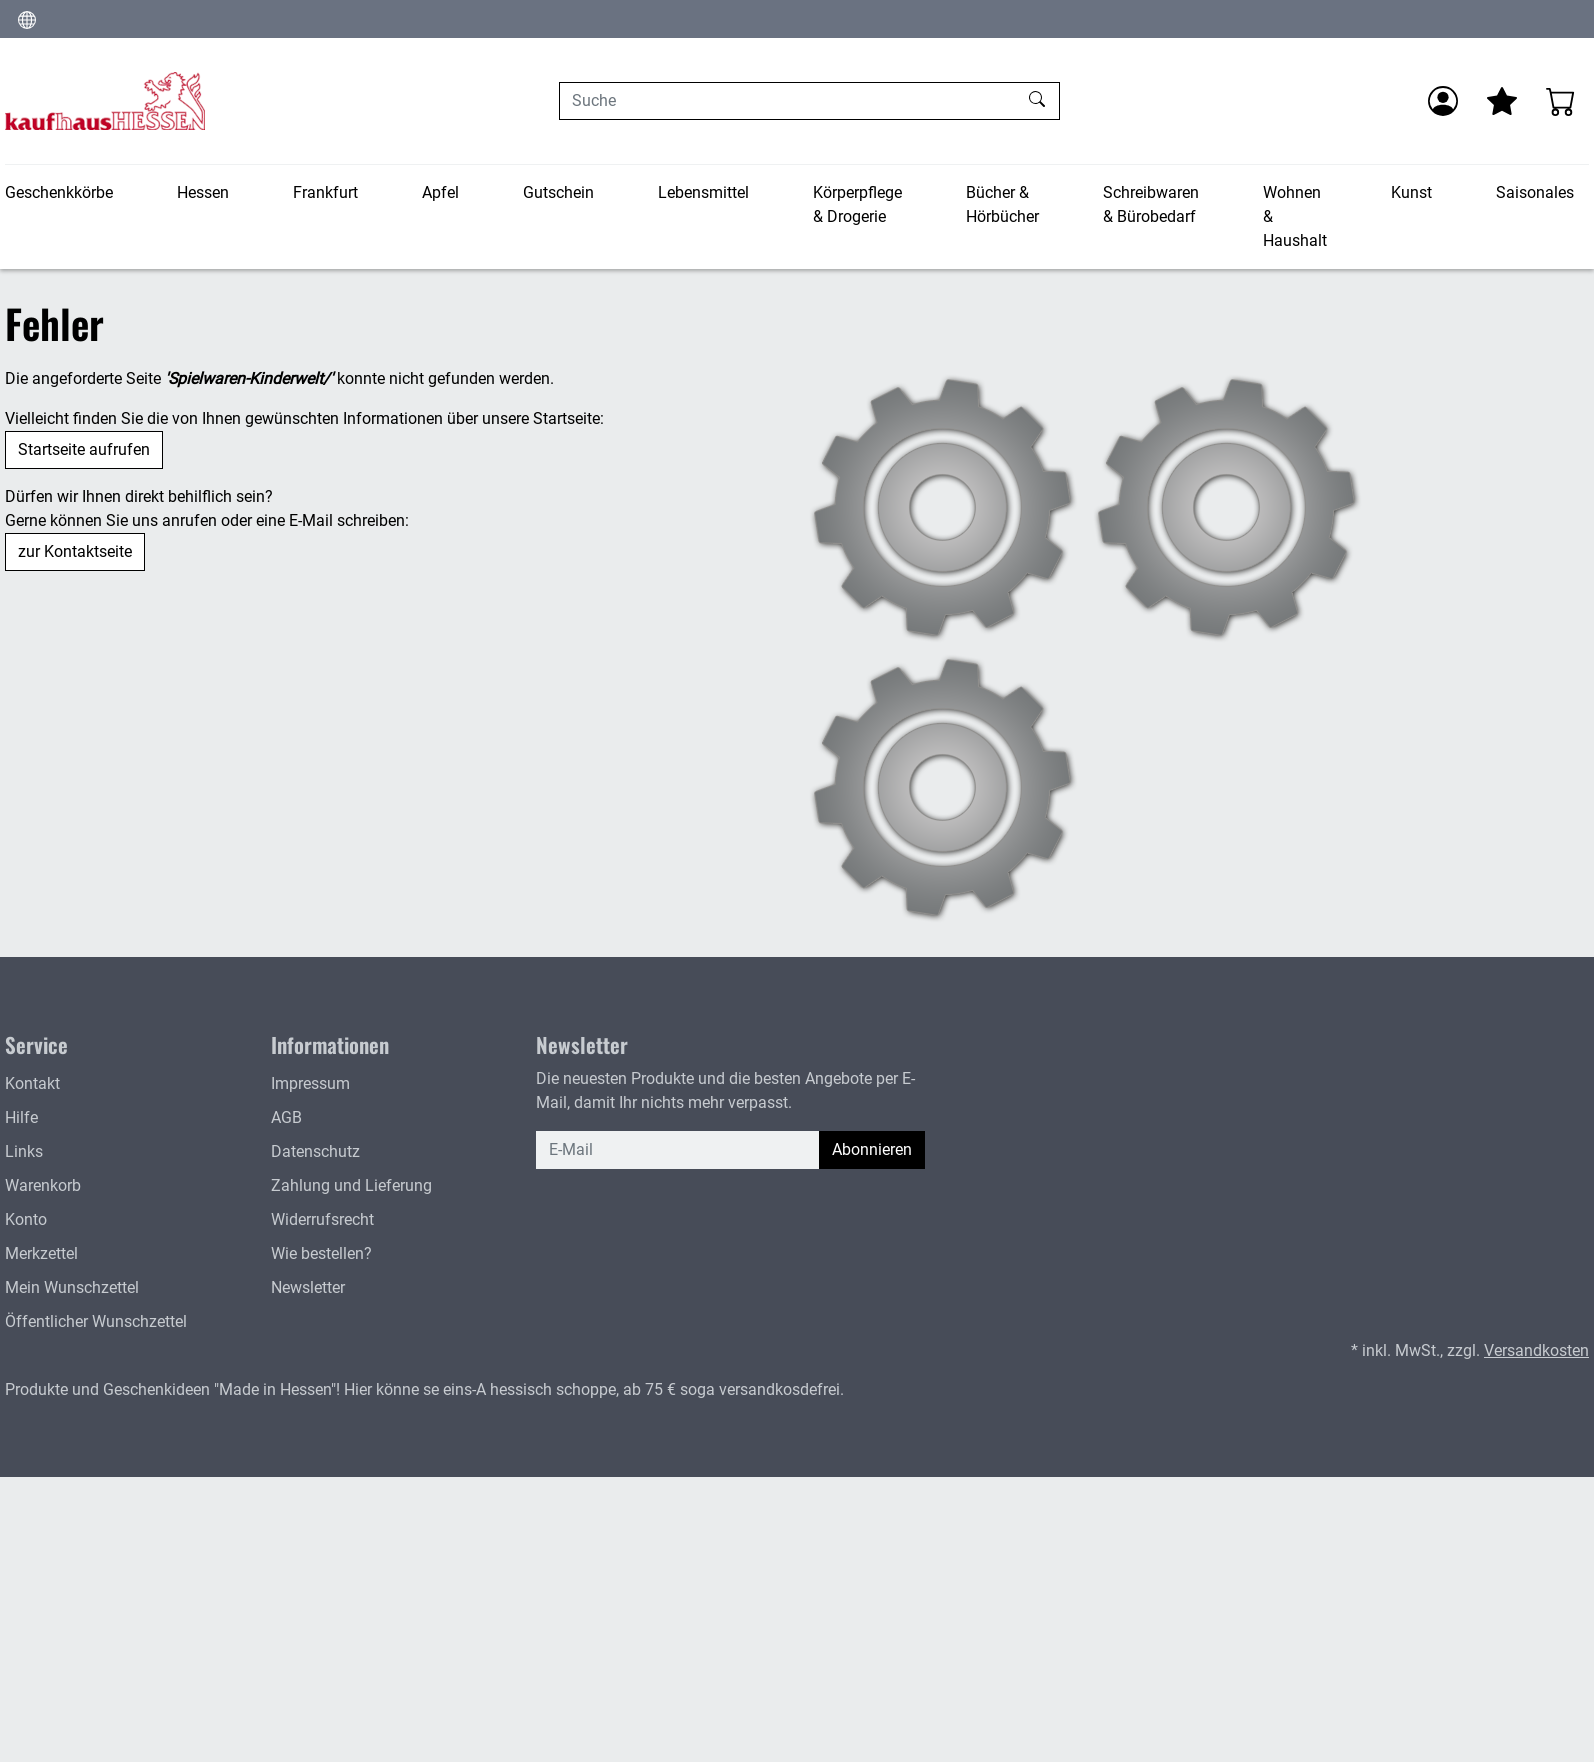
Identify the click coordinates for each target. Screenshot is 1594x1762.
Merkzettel (41, 1253)
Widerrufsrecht (322, 1219)
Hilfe (21, 1117)
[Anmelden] (1443, 101)
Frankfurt (325, 192)
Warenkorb (43, 1185)
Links (24, 1151)
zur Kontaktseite (75, 551)
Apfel (440, 192)
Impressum (310, 1083)
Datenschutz (315, 1151)
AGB (286, 1117)
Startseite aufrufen (84, 449)
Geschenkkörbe (59, 192)
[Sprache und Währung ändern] (27, 19)
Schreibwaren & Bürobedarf (1151, 204)
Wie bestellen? (321, 1253)
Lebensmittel (703, 192)
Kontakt (32, 1083)
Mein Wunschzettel (72, 1287)
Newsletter (308, 1287)
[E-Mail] (678, 1150)
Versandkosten (1536, 1350)
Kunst (1411, 192)
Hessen (203, 192)
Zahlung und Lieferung (351, 1185)
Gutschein (558, 192)
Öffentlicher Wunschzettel (96, 1321)
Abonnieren (872, 1149)
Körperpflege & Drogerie (857, 204)
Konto (26, 1219)
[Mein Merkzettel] (1502, 101)
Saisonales (1535, 192)
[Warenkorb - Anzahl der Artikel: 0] (1561, 101)
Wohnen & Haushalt (1295, 216)
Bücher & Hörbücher (1002, 204)
